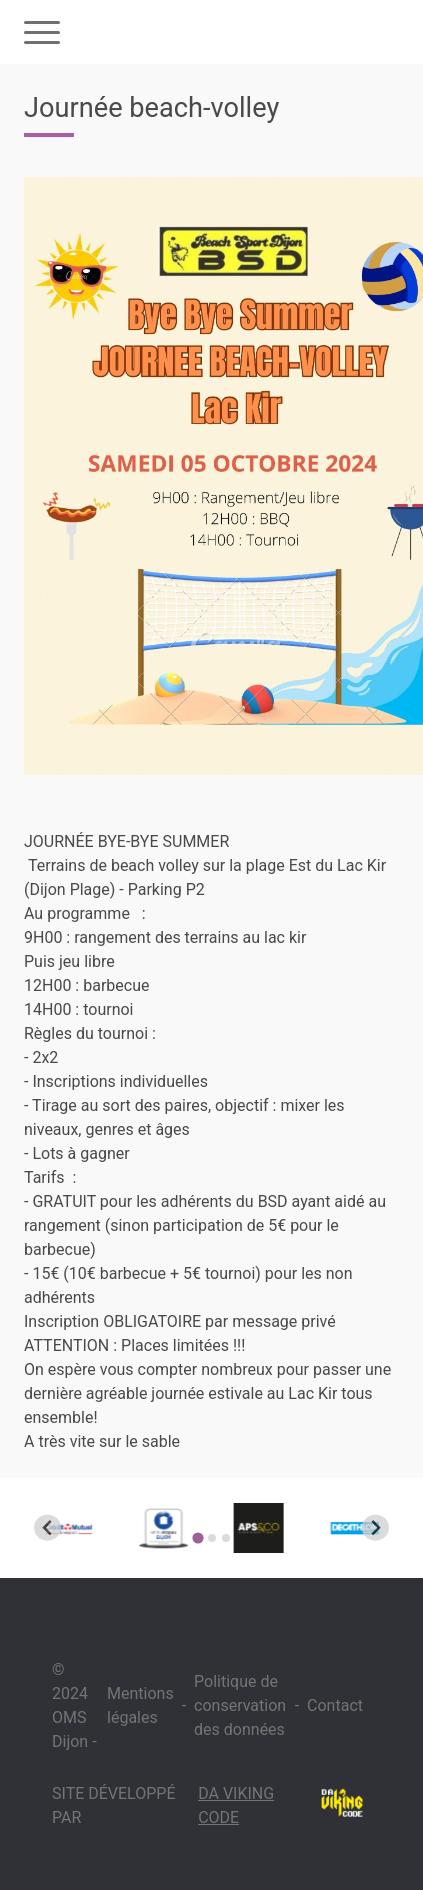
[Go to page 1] (197, 1537)
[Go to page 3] (226, 1538)
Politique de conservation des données (240, 1705)
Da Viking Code (236, 1805)
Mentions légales (140, 1705)
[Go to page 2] (212, 1538)
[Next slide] (375, 1527)
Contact (335, 1705)
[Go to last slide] (47, 1527)
